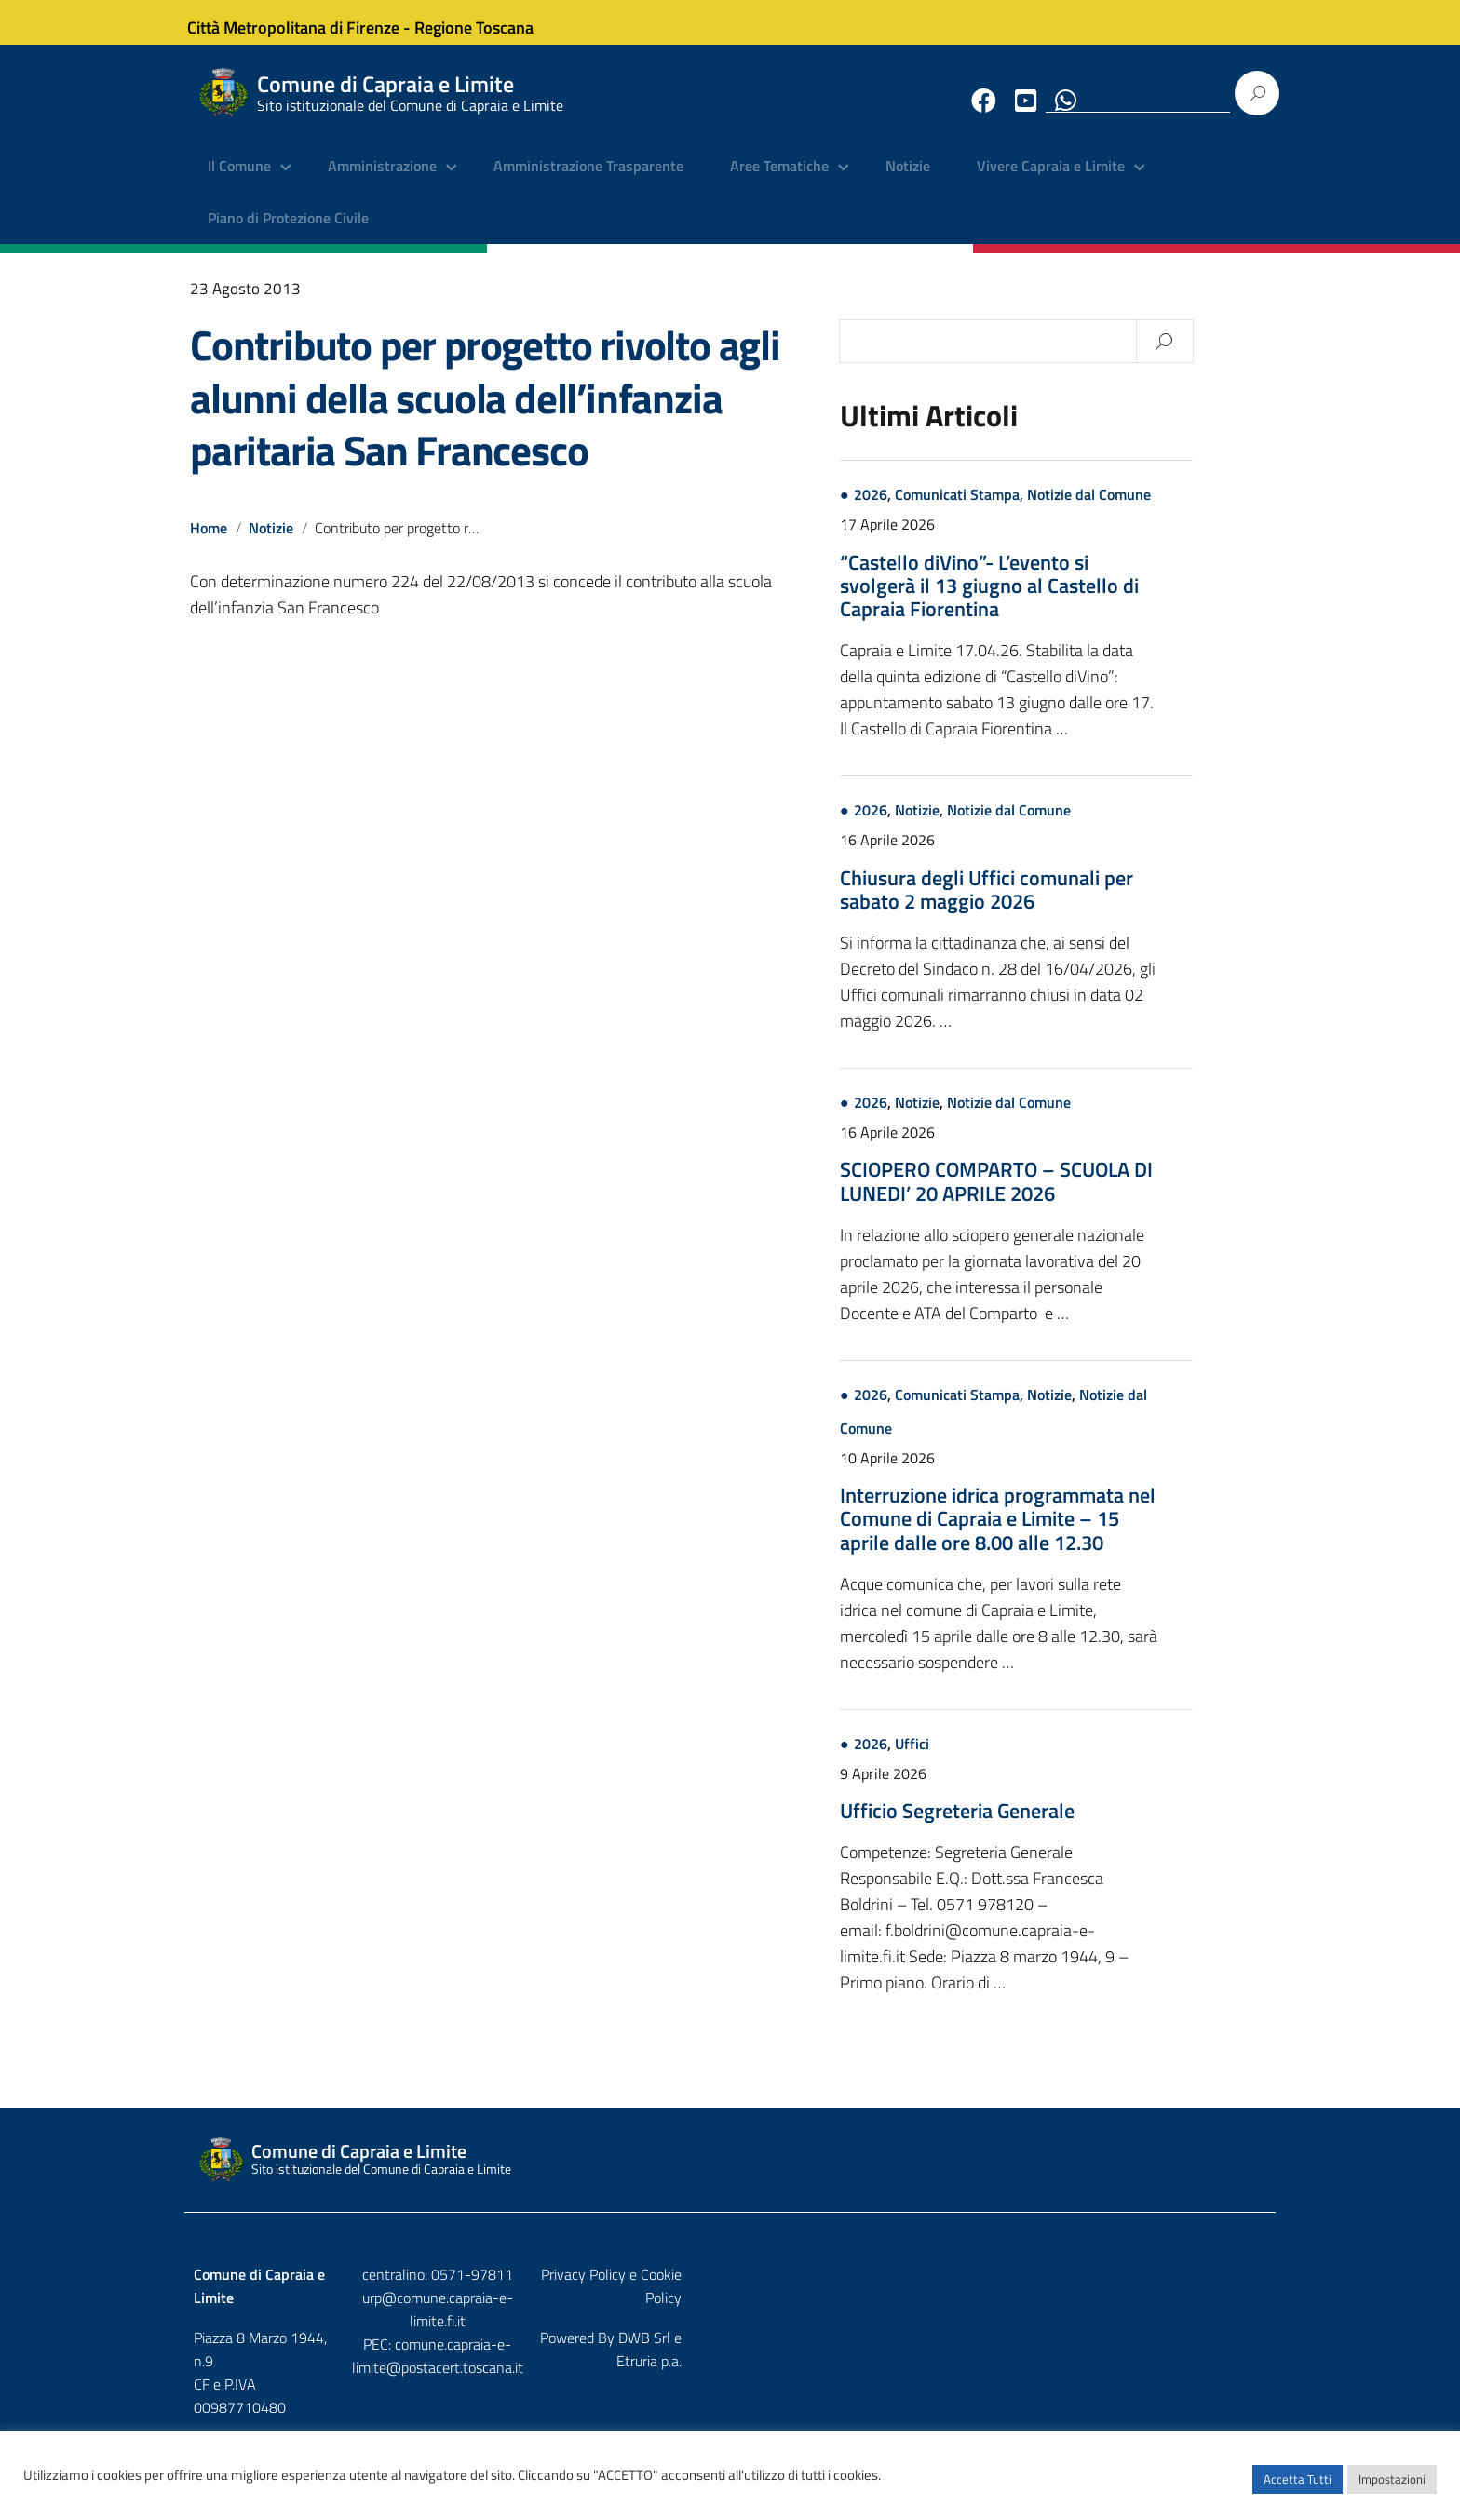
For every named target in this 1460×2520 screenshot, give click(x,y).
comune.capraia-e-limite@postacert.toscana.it (746, 2335)
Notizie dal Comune (1166, 509)
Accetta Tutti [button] (1298, 2487)
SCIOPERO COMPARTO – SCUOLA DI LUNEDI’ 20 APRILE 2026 (1073, 1195)
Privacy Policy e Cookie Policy (1176, 2289)
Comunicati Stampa (1034, 509)
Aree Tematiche (779, 181)
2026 (948, 509)
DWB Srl (1160, 2328)
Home (208, 542)
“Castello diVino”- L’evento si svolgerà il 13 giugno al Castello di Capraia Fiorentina (1066, 599)
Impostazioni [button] (1392, 2487)
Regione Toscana (488, 21)
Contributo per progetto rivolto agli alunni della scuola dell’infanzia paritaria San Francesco (485, 412)
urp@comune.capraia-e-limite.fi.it (730, 2311)
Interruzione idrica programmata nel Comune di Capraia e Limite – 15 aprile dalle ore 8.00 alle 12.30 (1075, 1533)
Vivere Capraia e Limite (1051, 181)
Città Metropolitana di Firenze (307, 21)
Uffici (989, 1757)
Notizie (907, 181)
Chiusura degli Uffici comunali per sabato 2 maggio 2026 (1063, 903)
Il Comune (239, 181)
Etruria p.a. (1233, 2328)
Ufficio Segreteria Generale (1034, 1825)
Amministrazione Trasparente (588, 181)
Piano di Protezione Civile (288, 233)
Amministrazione (382, 181)
